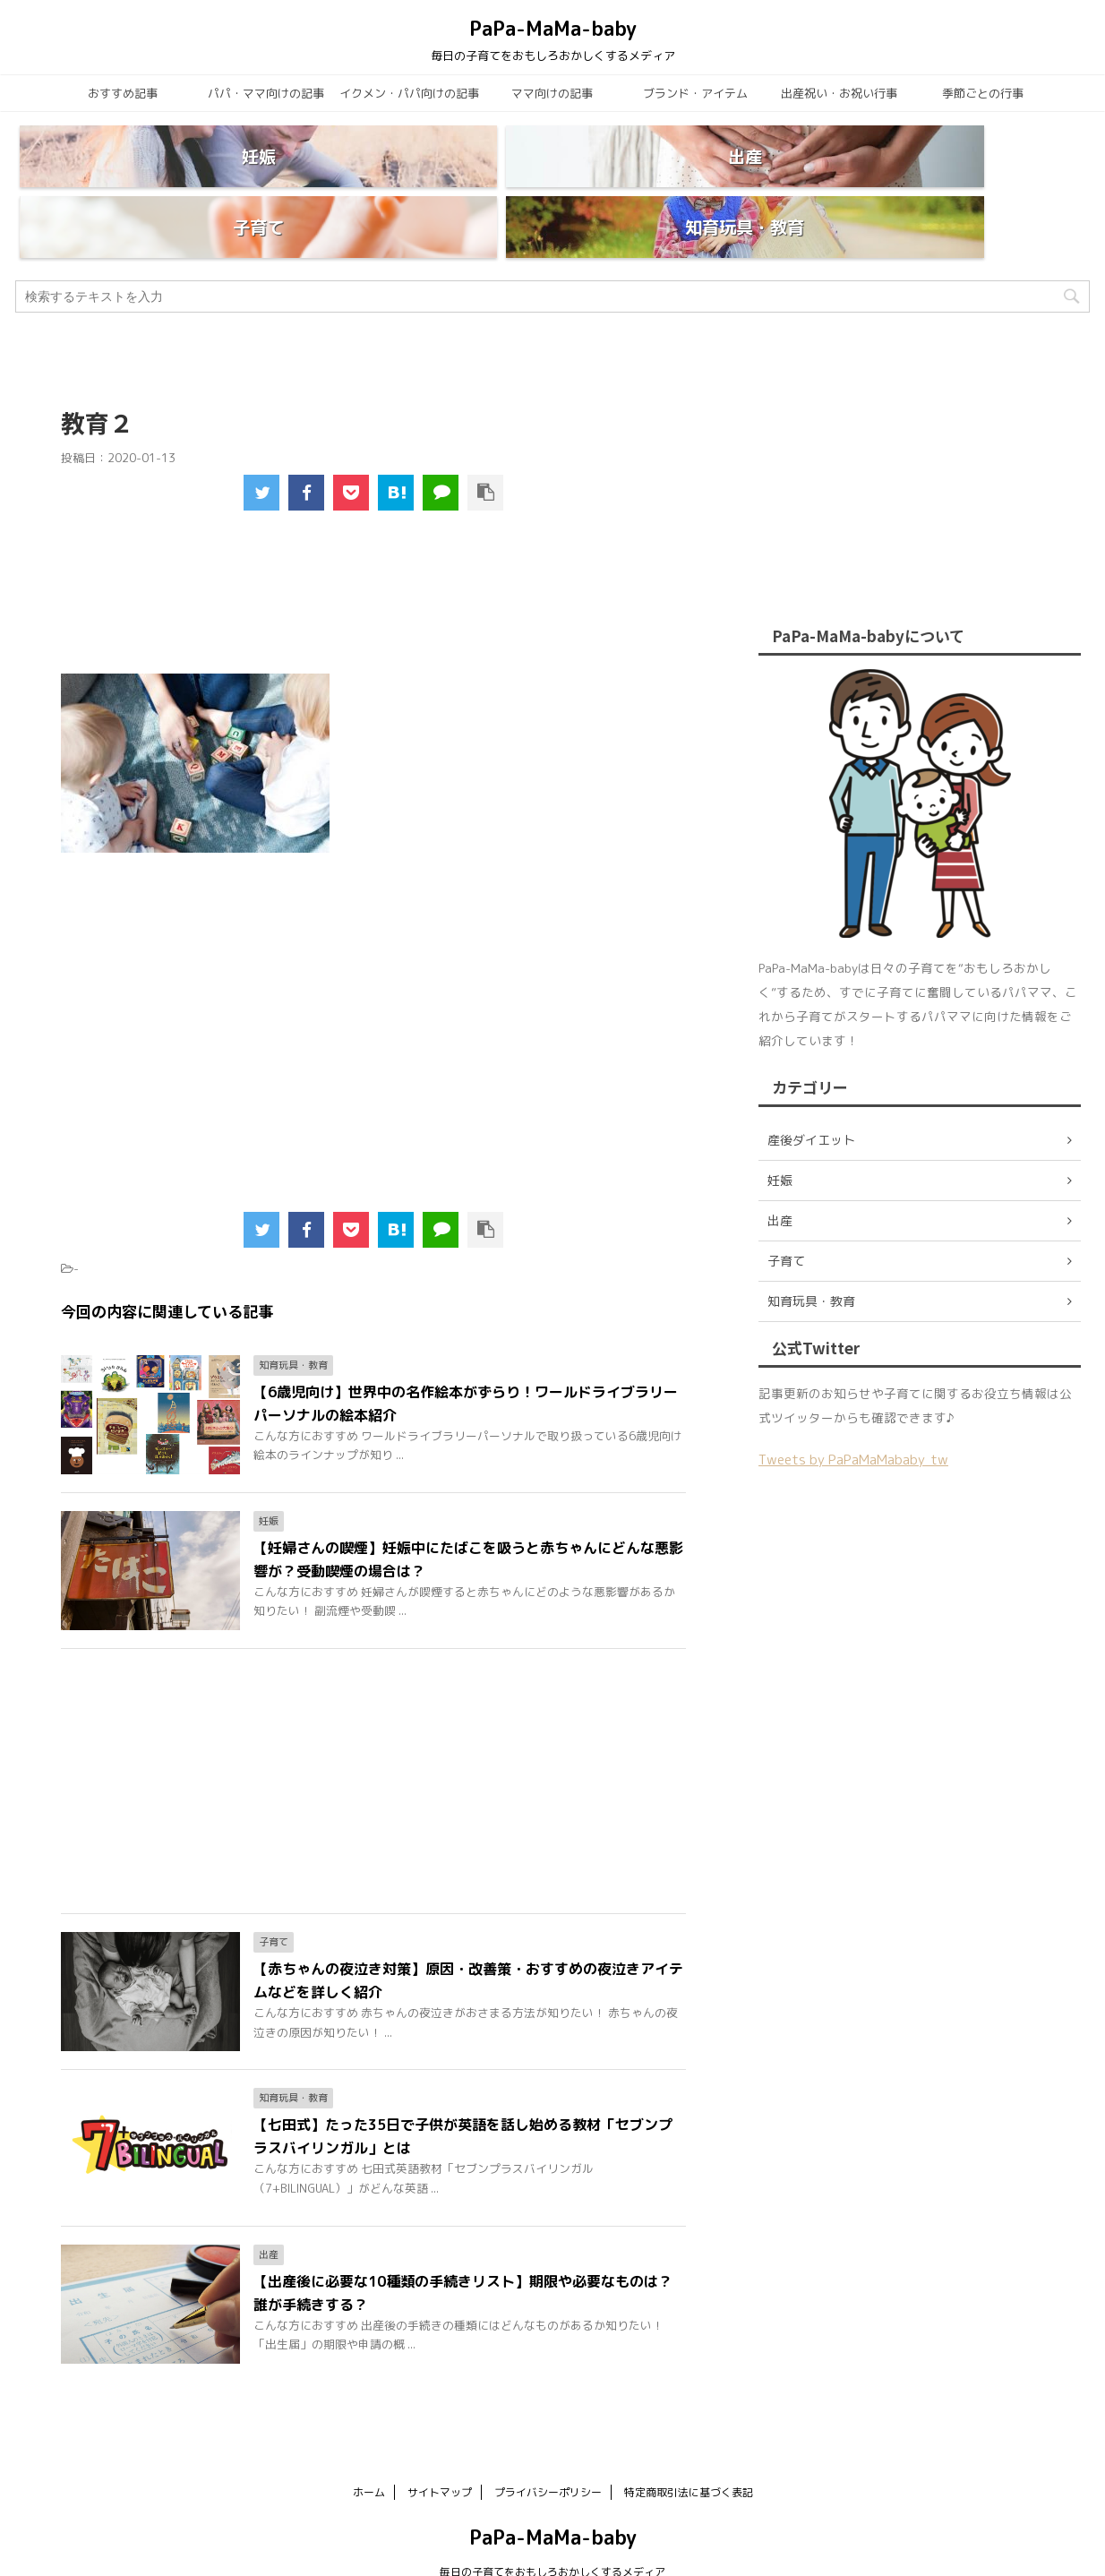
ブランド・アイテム (695, 93)
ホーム (369, 2449)
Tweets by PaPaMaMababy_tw (853, 1416)
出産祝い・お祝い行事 (839, 93)
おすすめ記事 (123, 93)
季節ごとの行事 (983, 93)
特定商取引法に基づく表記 (688, 2449)
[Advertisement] (374, 560)
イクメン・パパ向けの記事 (409, 93)
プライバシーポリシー (548, 2449)
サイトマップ (439, 2449)
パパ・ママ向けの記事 (266, 93)
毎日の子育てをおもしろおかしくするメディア (552, 2529)
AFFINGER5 (727, 2551)
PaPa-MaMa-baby (553, 28)
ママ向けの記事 (552, 93)
